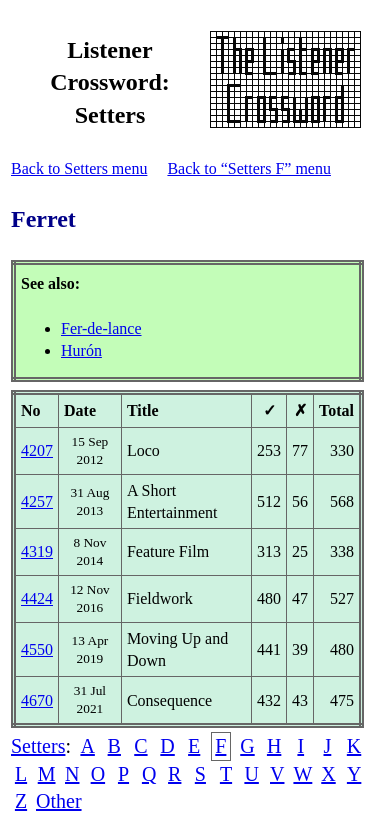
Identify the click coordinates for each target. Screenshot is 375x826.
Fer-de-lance (101, 328)
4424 (37, 598)
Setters (38, 746)
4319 (37, 551)
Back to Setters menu (79, 168)
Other (59, 801)
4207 (37, 450)
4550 (37, 649)
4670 (37, 700)
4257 (37, 501)
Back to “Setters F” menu (249, 168)
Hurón (81, 350)
